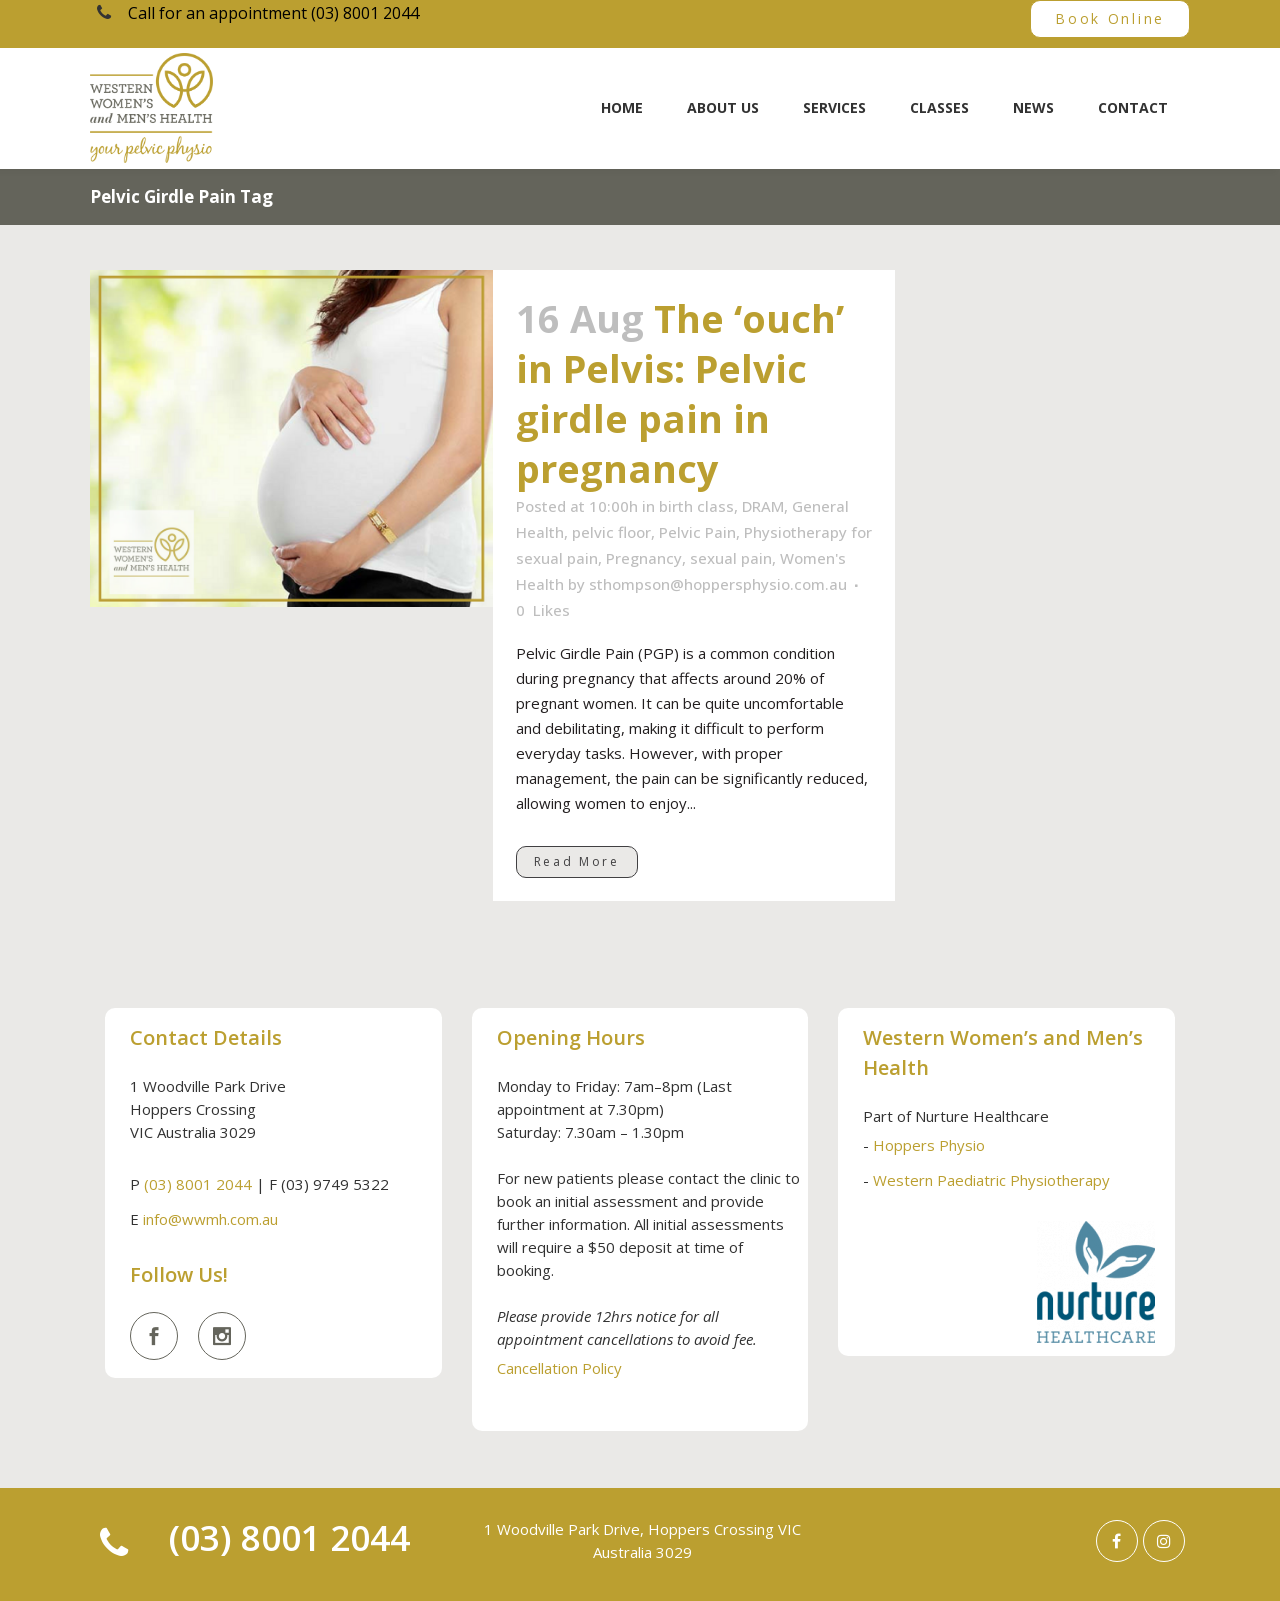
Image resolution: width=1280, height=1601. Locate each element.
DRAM (763, 506)
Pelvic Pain (697, 532)
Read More (577, 861)
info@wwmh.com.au (210, 1219)
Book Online (1110, 18)
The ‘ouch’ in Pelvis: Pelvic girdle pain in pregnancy (680, 393)
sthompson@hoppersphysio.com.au (718, 584)
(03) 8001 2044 (198, 1184)
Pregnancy (644, 558)
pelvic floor (611, 532)
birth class (696, 506)
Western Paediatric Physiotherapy (991, 1180)
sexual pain (731, 558)
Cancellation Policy (559, 1368)
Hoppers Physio (929, 1145)
